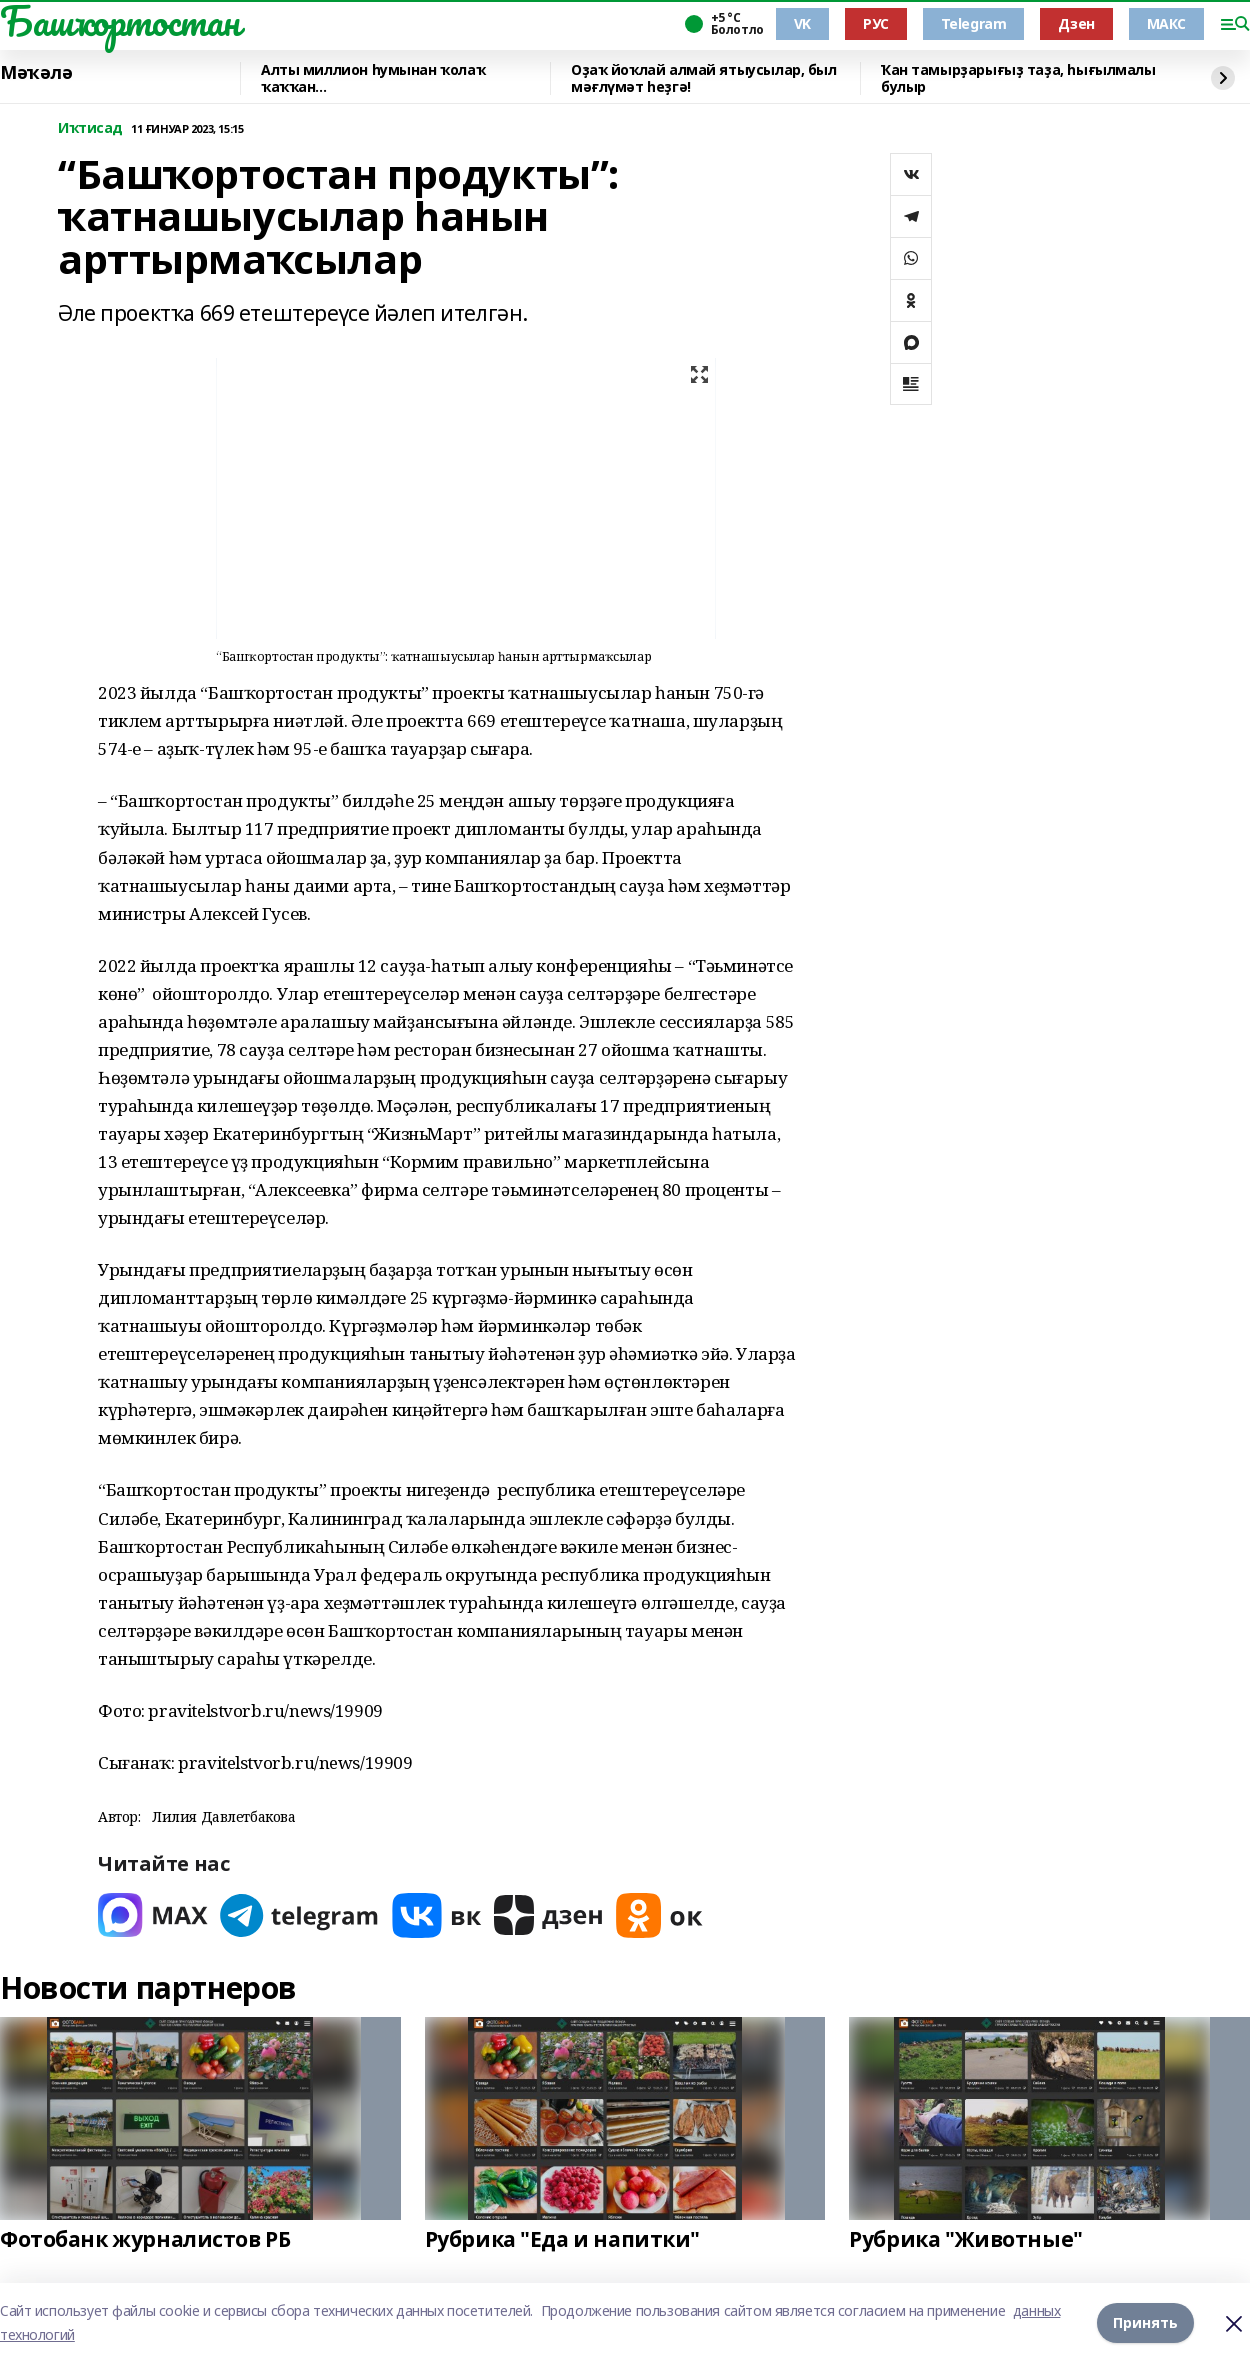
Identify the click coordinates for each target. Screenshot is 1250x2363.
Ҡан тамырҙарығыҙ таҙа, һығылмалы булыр (1018, 78)
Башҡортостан (120, 21)
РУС (876, 23)
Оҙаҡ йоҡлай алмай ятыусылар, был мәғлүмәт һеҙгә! (704, 78)
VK (802, 23)
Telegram (974, 23)
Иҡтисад (90, 128)
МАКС (1166, 23)
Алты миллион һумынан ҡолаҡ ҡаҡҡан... (373, 78)
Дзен (1076, 23)
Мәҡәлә (36, 73)
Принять (1145, 2322)
